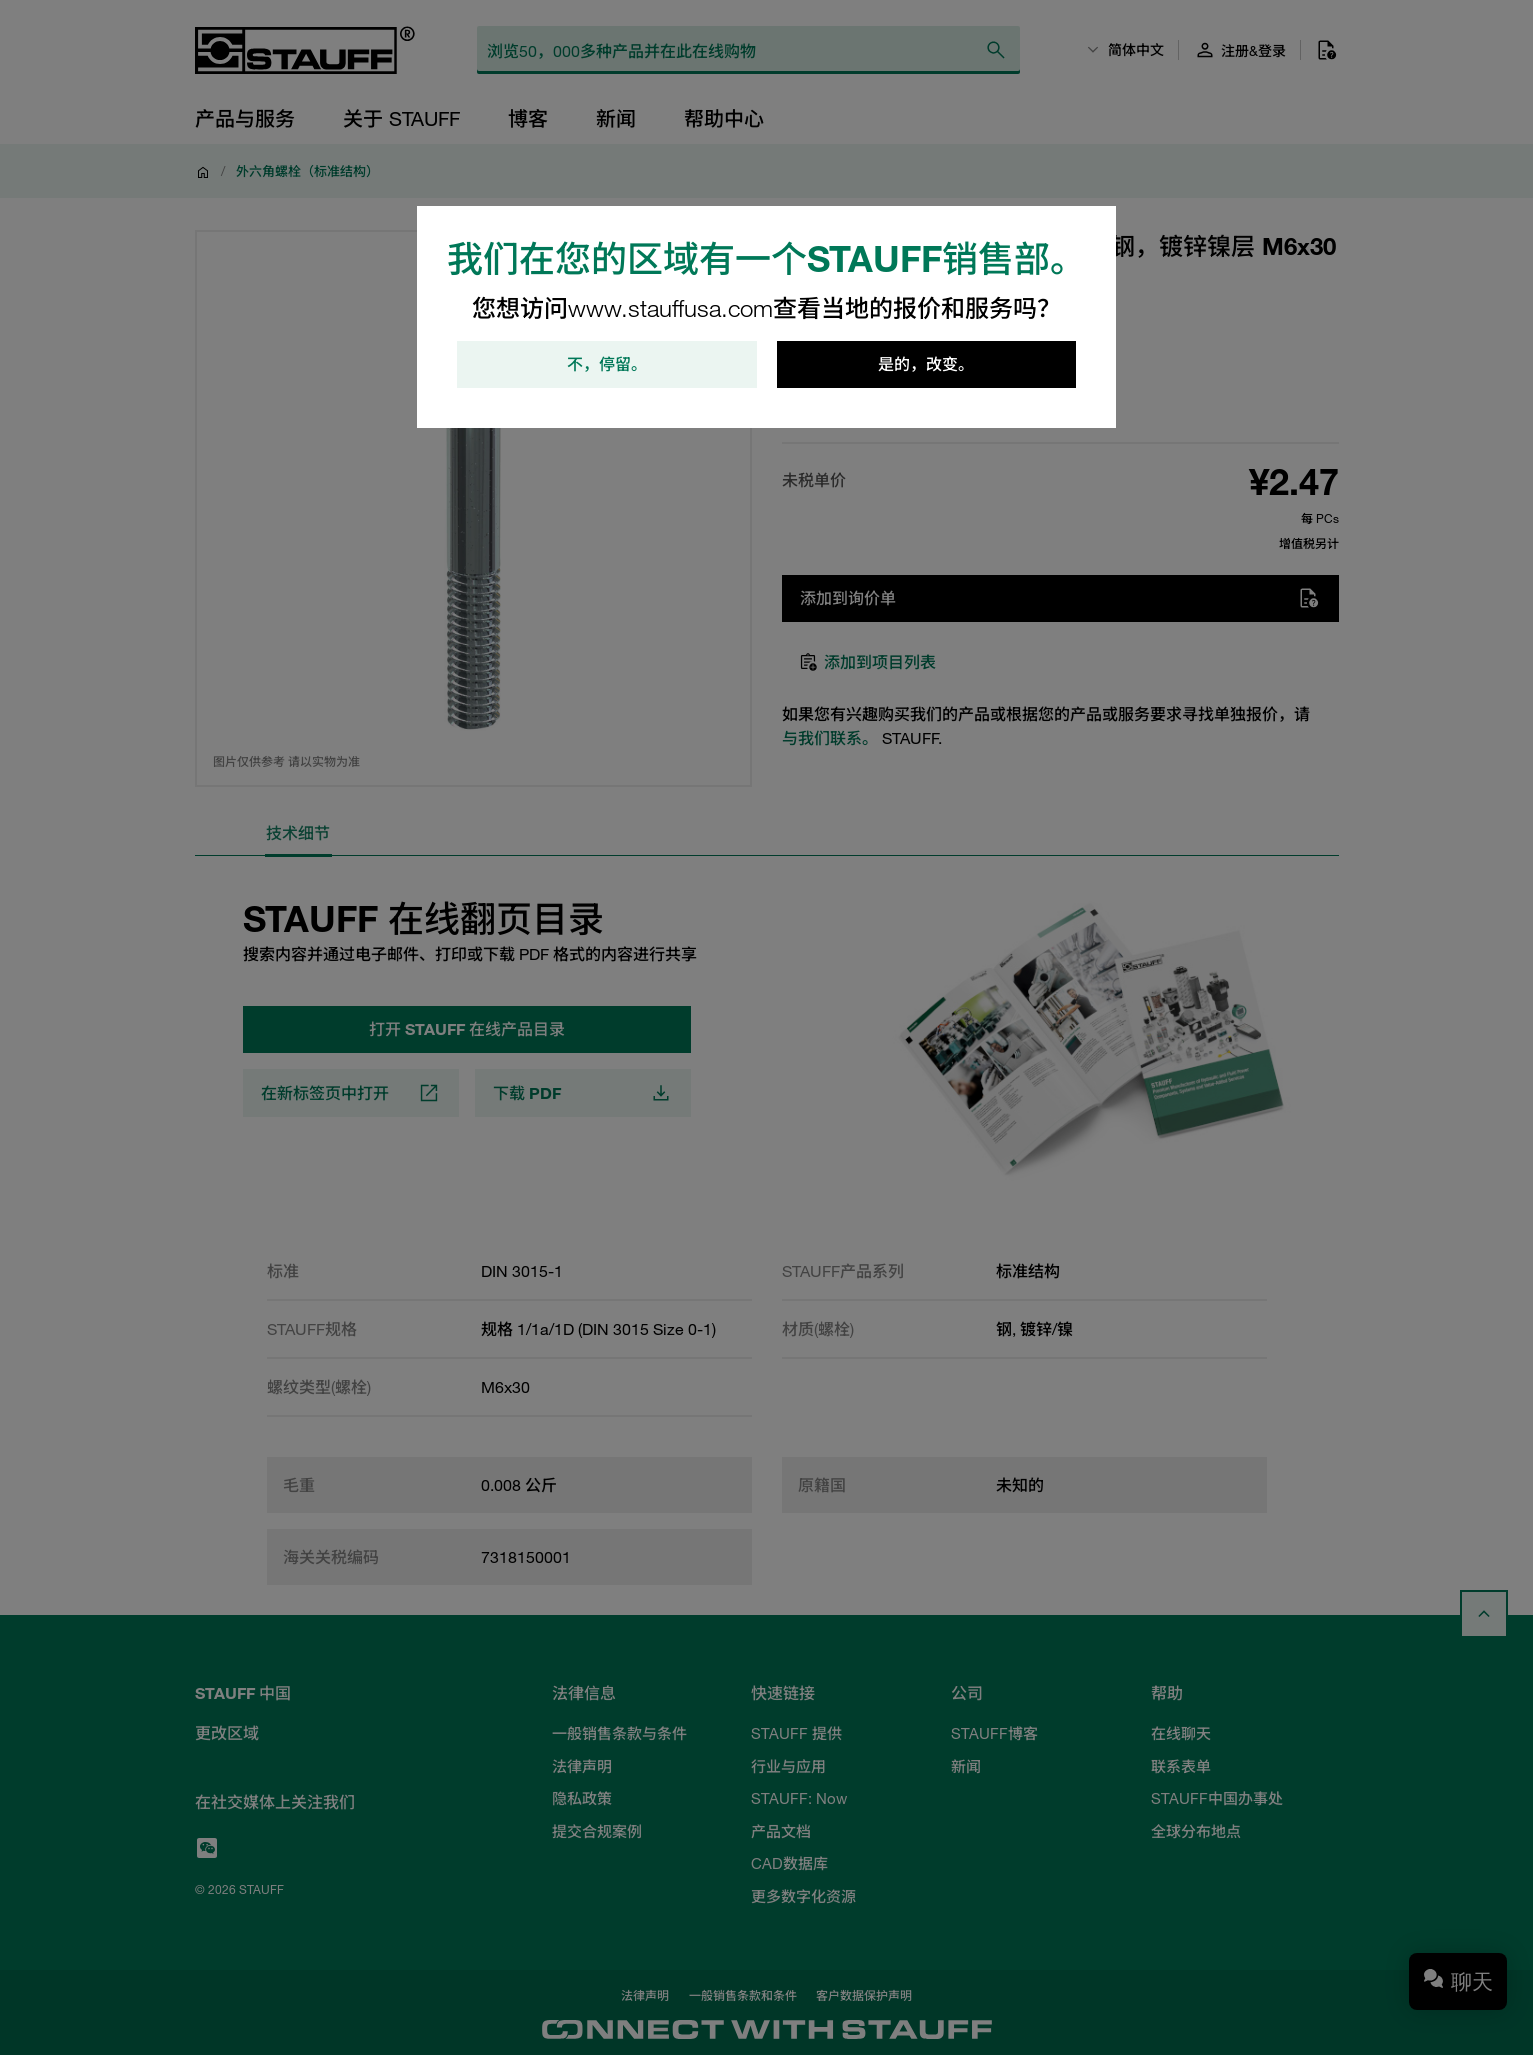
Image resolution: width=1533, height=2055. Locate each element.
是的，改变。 (926, 365)
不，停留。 (607, 365)
